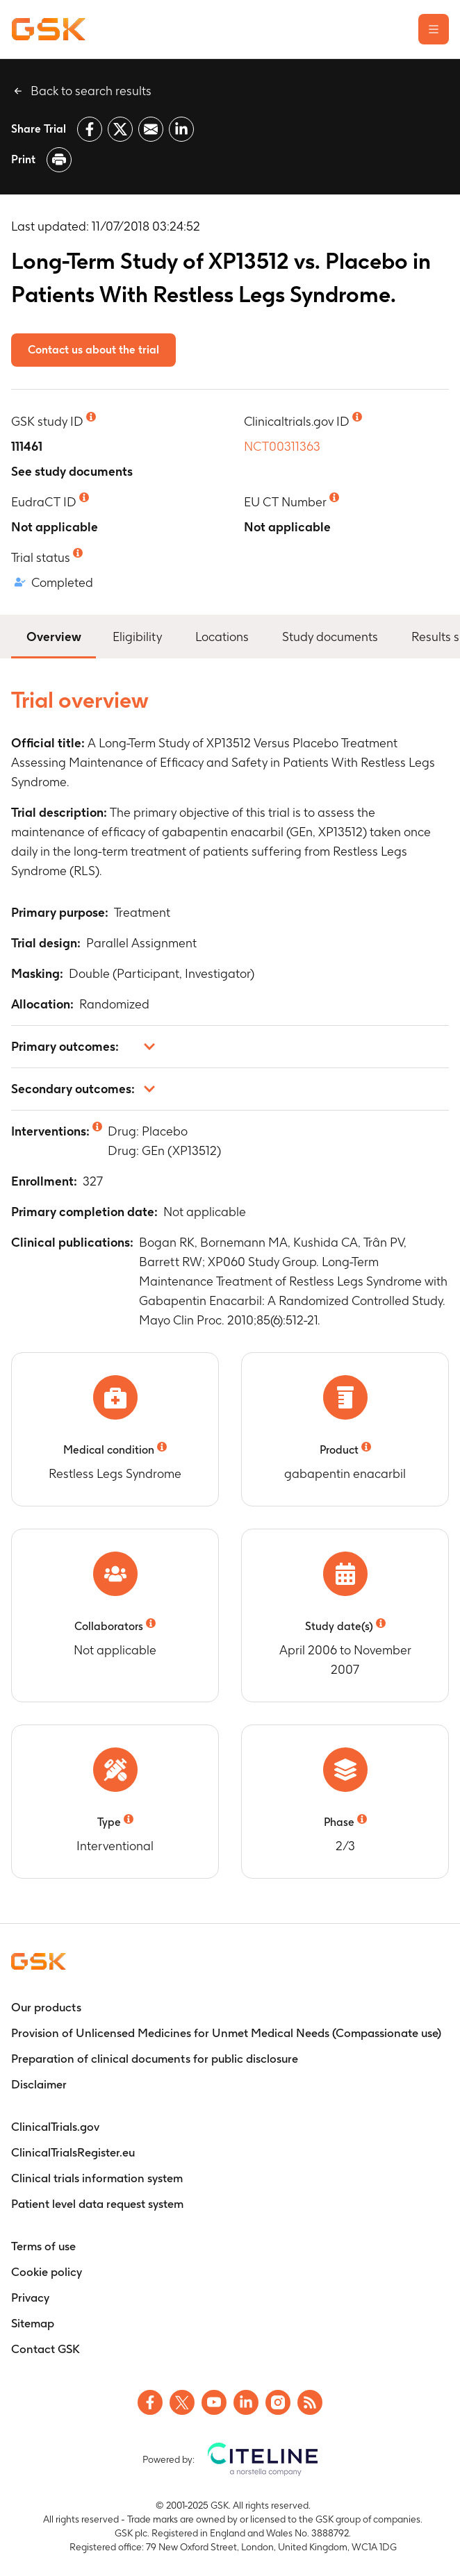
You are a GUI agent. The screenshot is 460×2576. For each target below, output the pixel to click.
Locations (222, 636)
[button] (230, 1046)
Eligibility (137, 636)
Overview (53, 635)
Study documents (330, 636)
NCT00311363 (282, 446)
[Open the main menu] (433, 29)
